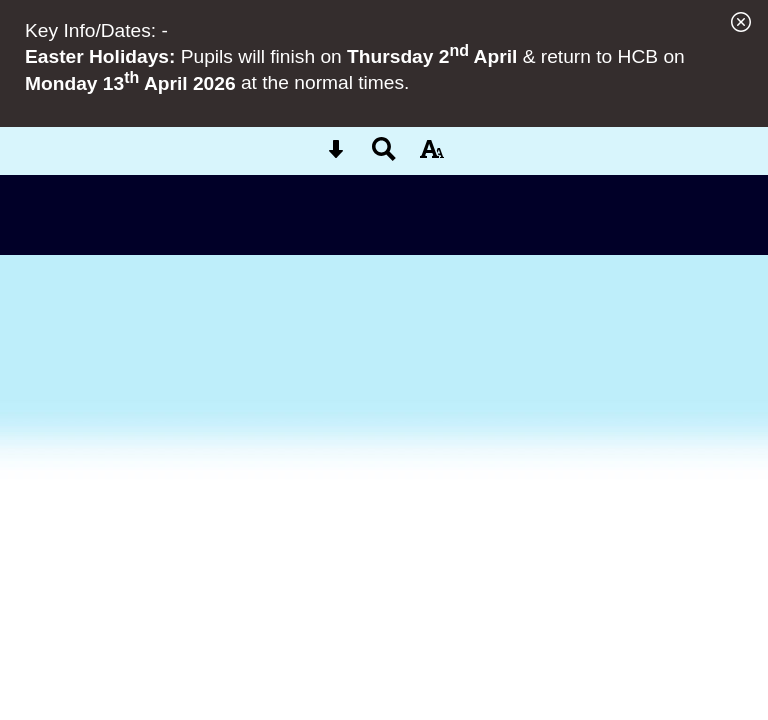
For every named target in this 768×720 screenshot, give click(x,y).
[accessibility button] (432, 155)
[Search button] (384, 155)
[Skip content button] (336, 155)
